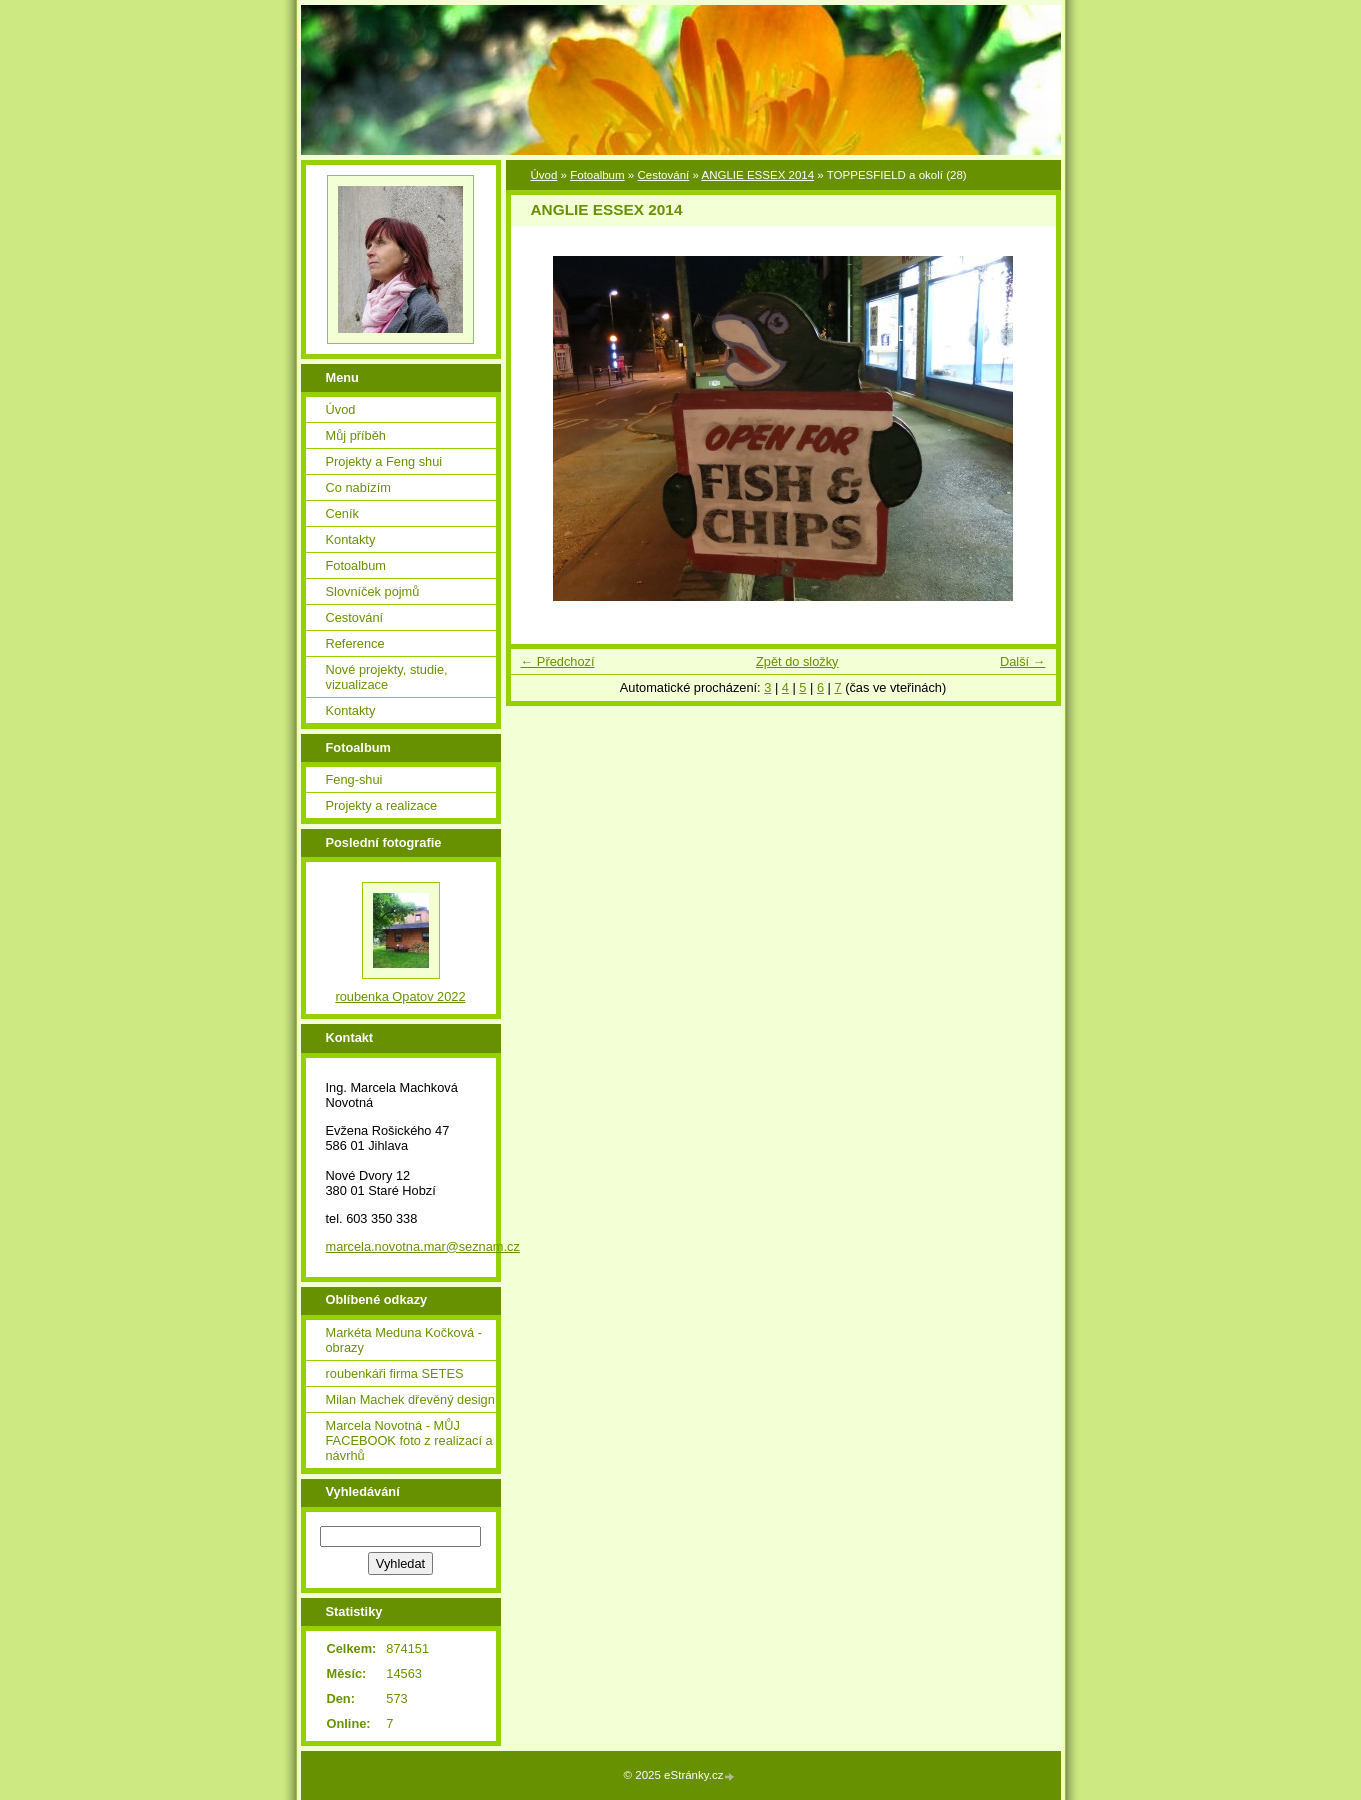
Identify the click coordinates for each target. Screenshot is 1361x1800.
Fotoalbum (597, 175)
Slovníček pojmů (373, 591)
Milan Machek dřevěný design (410, 1399)
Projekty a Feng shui (384, 461)
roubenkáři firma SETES (395, 1373)
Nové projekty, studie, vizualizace (387, 677)
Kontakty (351, 539)
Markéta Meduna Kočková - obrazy (404, 1340)
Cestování (663, 175)
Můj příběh (356, 435)
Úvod (544, 175)
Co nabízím (358, 487)
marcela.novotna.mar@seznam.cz (423, 1246)
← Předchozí (558, 661)
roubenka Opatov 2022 (400, 996)
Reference (355, 643)
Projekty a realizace (382, 805)
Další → (1023, 661)
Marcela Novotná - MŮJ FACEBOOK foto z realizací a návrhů (409, 1440)
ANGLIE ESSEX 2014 (757, 175)
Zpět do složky (797, 661)
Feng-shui (354, 779)
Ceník (342, 513)
